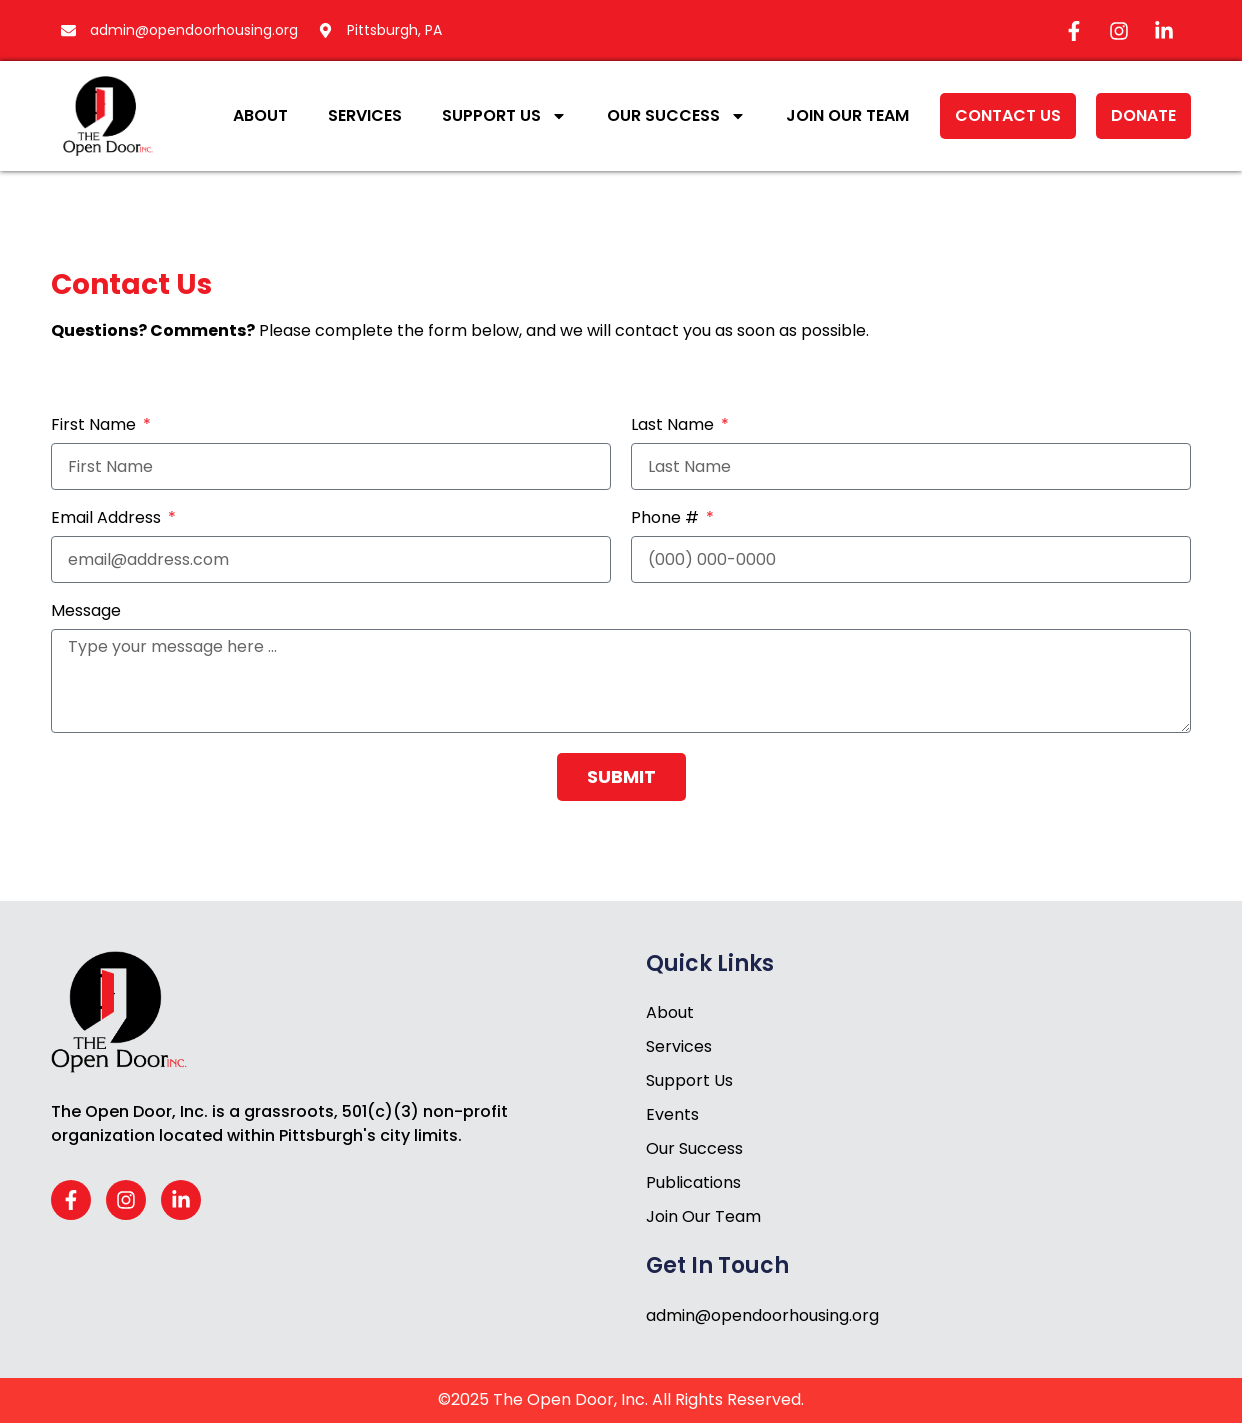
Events (672, 1114)
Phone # (667, 519)
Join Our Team (847, 115)
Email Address (108, 519)
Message (86, 612)
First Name (95, 426)
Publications (693, 1182)
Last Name (674, 426)
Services (365, 115)
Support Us (504, 116)
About (260, 115)
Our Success (676, 116)
